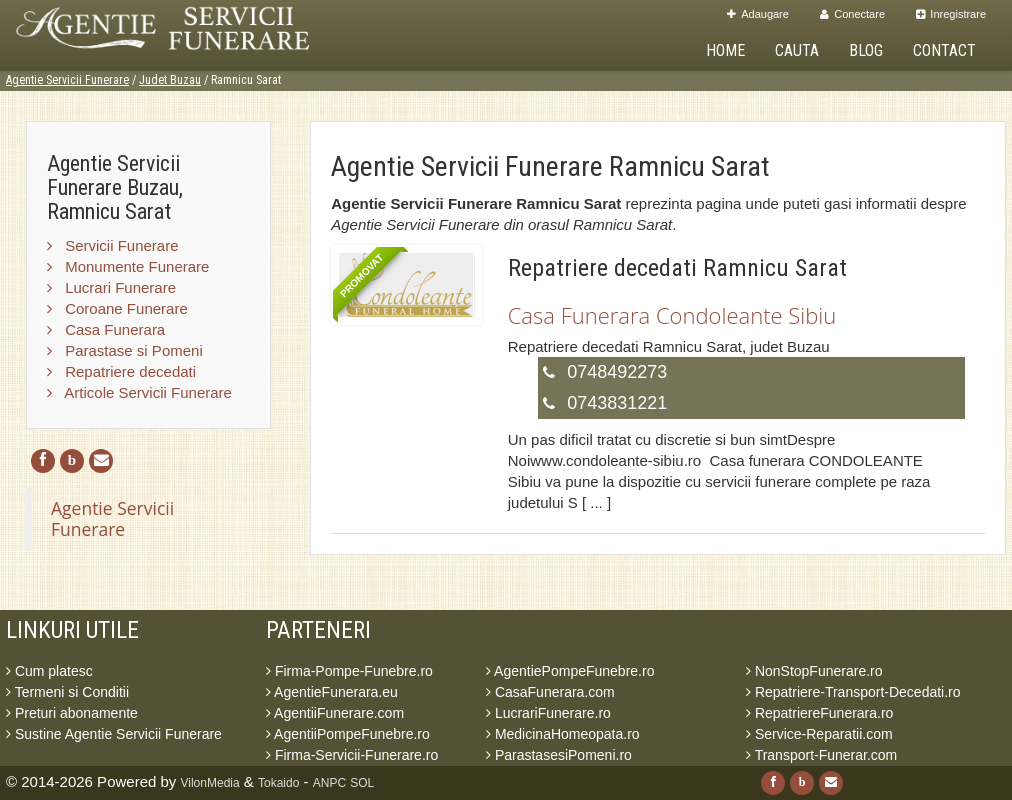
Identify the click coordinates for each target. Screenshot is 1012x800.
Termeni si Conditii (67, 692)
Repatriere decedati (121, 371)
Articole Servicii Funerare (139, 392)
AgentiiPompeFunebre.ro (348, 734)
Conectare (852, 14)
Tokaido (278, 783)
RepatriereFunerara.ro (819, 713)
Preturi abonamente (72, 713)
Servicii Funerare (113, 245)
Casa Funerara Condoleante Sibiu (672, 315)
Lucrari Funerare (111, 287)
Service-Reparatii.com (819, 734)
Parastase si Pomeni (125, 350)
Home (725, 50)
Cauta (797, 50)
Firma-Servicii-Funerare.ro (352, 755)
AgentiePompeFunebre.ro (570, 671)
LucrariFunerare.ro (548, 713)
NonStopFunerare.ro (814, 671)
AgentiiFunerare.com (335, 713)
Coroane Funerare (117, 308)
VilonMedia (210, 783)
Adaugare (758, 14)
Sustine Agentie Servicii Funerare (114, 734)
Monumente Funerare (128, 266)
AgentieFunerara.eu (332, 692)
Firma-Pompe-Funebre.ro (349, 671)
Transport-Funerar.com (821, 755)
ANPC (329, 783)
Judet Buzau (170, 80)
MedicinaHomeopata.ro (563, 734)
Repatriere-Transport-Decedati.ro (853, 692)
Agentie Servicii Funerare (67, 80)
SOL (362, 783)
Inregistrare (951, 14)
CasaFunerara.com (550, 692)
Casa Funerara (106, 329)
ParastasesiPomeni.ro (559, 755)
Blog (866, 50)
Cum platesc (49, 671)
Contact (944, 50)
